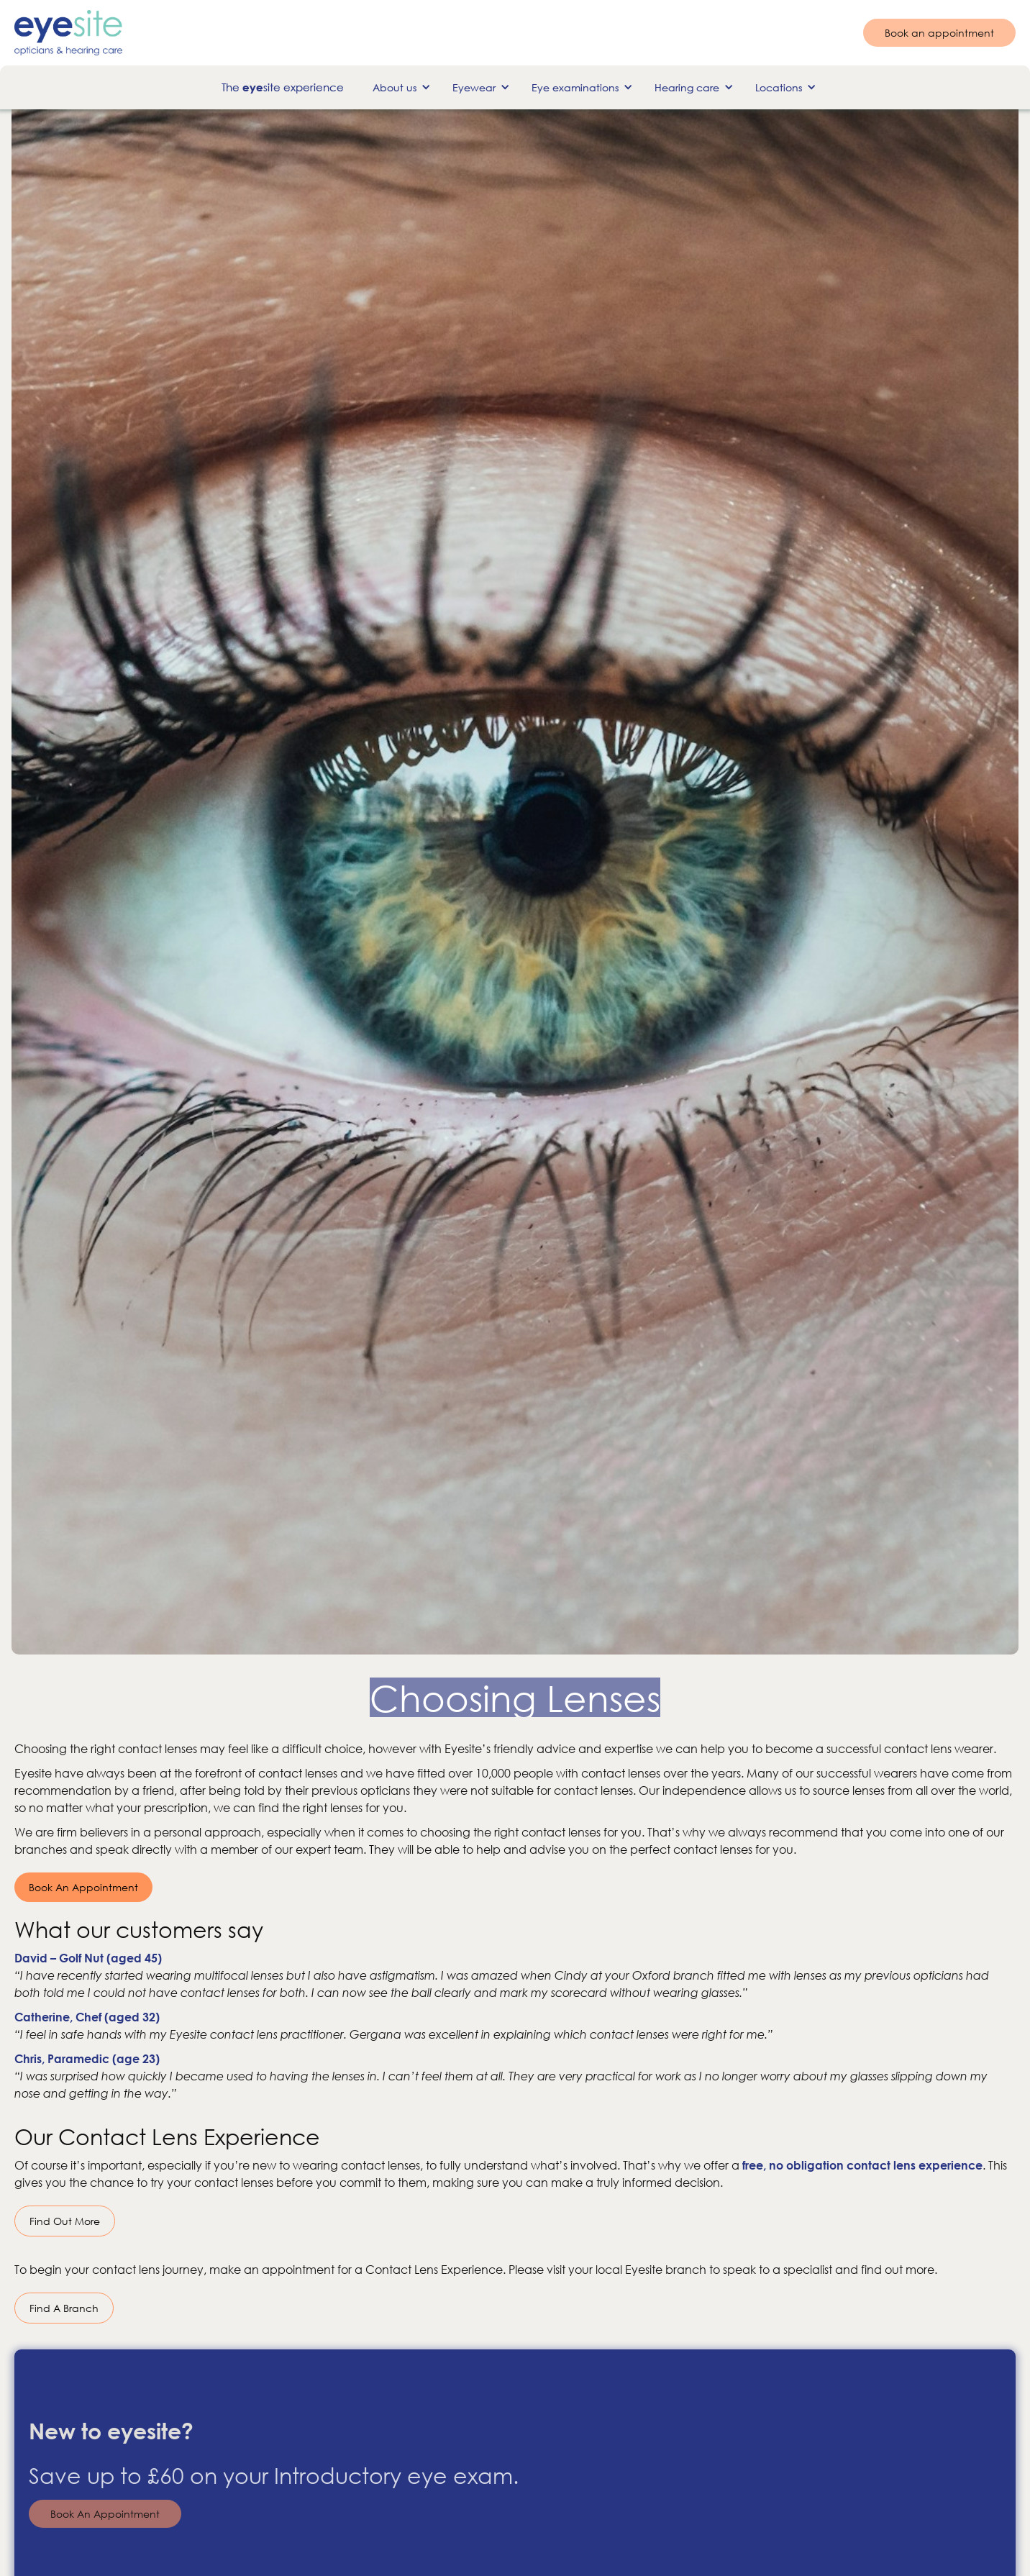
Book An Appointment (83, 1887)
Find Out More (64, 2221)
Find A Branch (64, 2308)
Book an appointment (939, 33)
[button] (398, 87)
